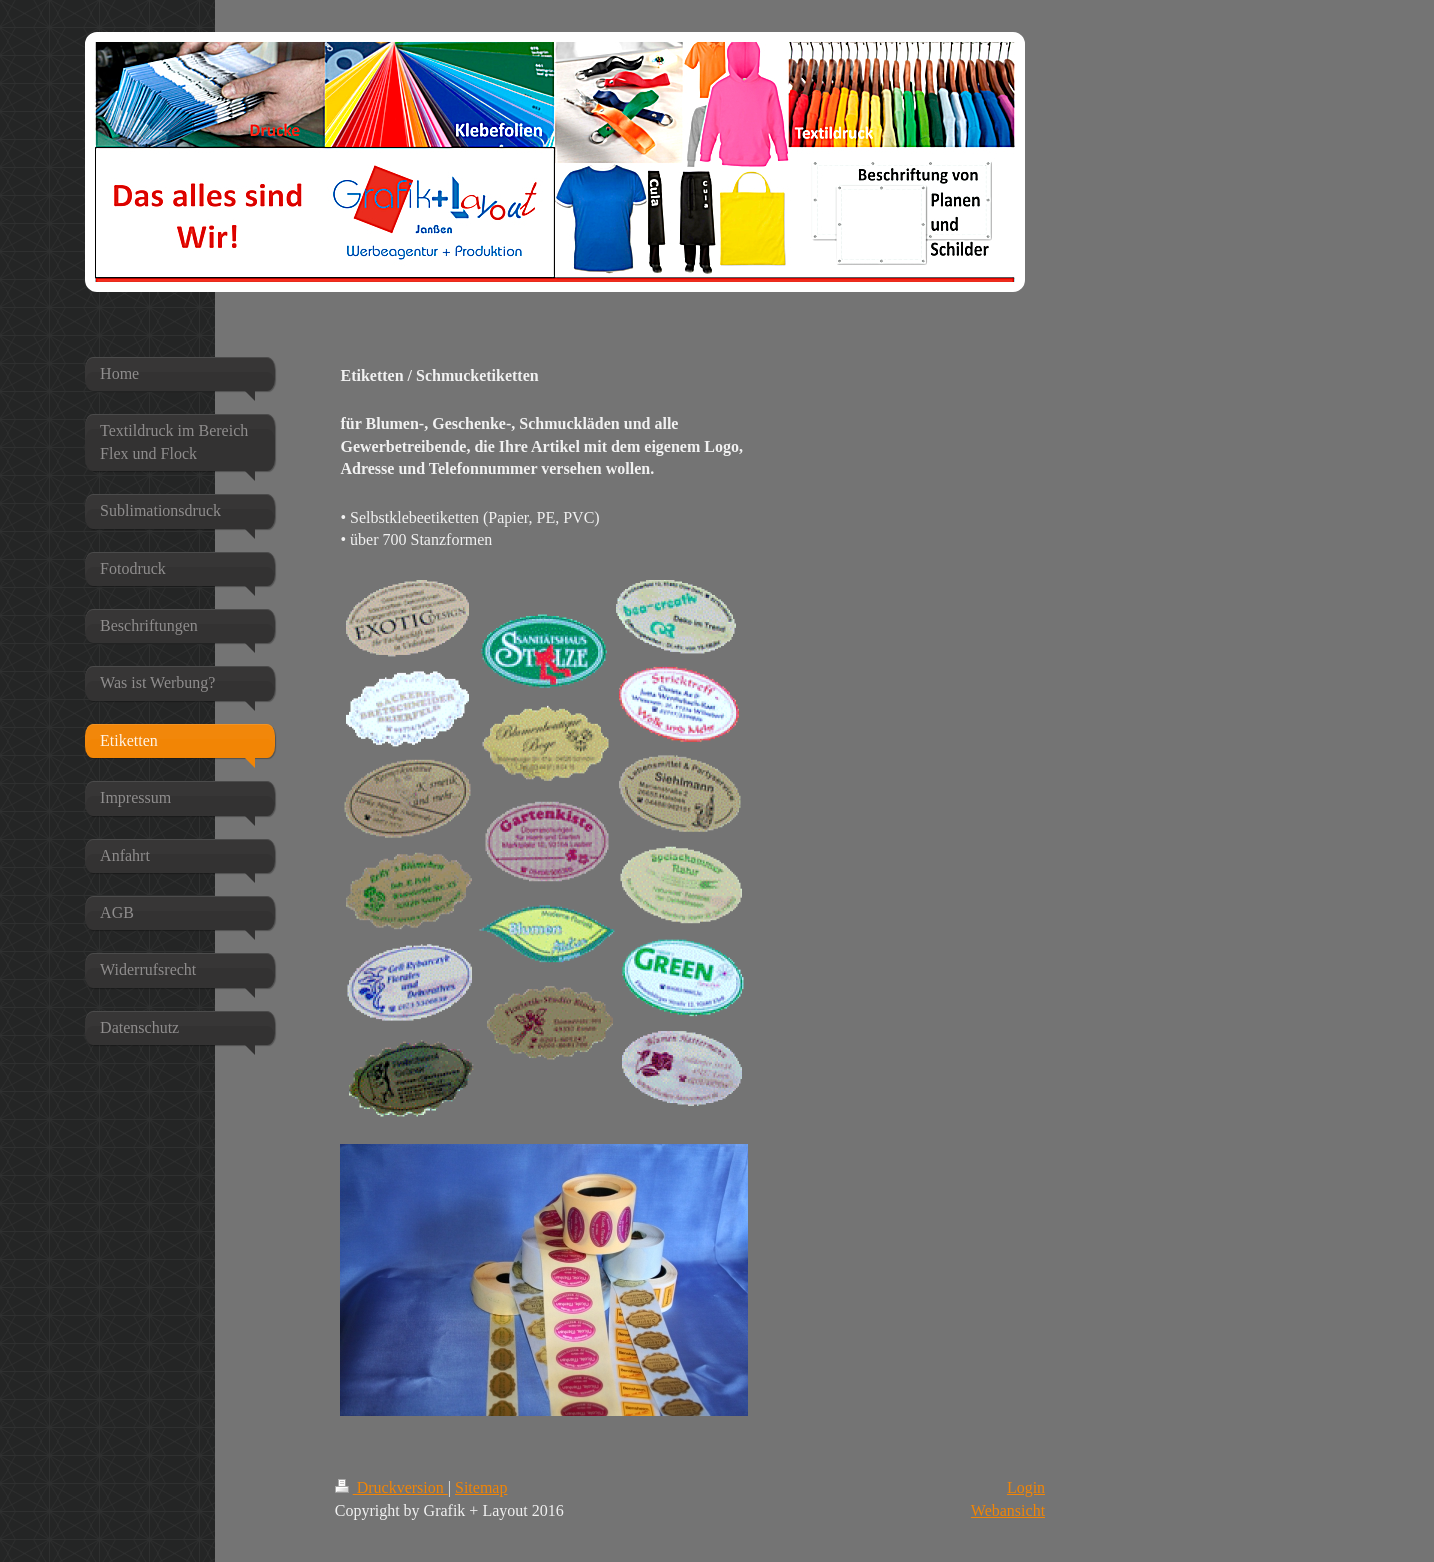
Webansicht (1008, 1510)
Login (1026, 1487)
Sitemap (481, 1487)
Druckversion (391, 1487)
